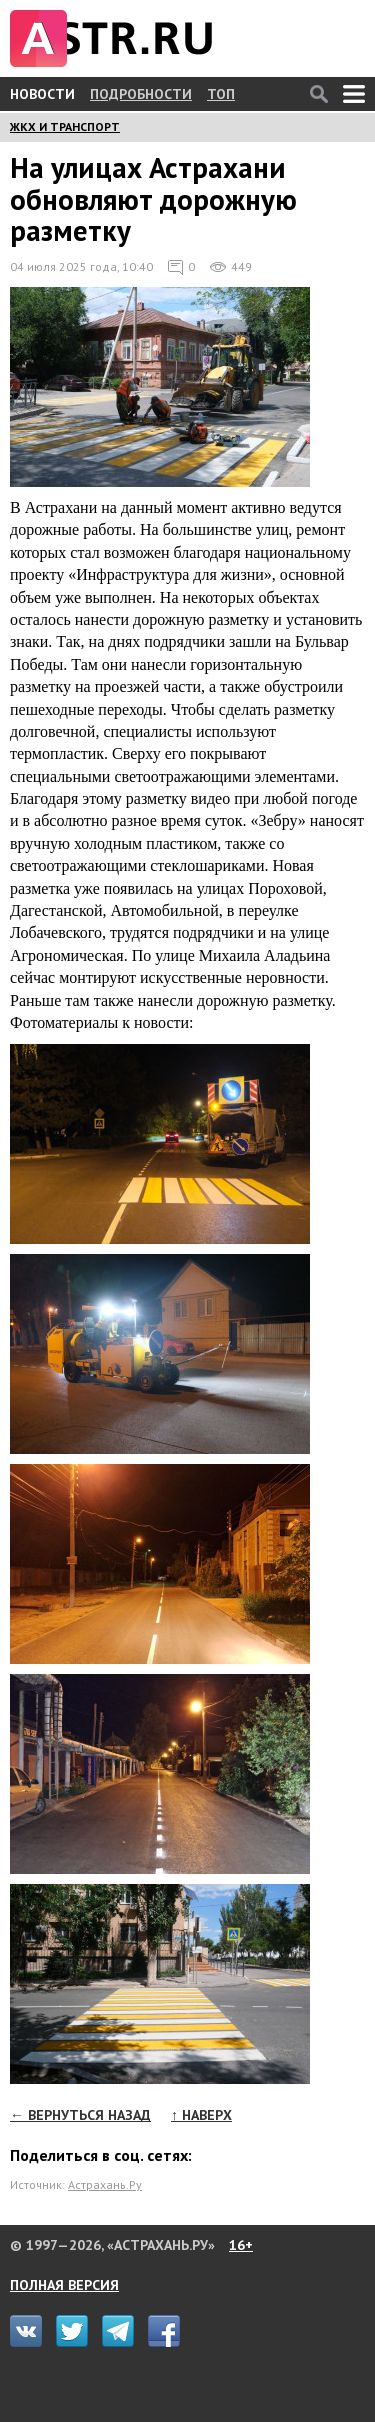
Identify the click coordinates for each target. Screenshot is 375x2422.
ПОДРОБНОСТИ (141, 94)
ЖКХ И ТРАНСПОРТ (65, 126)
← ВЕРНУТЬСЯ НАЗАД (80, 2115)
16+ (241, 2245)
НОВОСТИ (42, 94)
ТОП (221, 94)
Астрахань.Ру (105, 2184)
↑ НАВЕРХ (201, 2115)
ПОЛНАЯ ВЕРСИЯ (64, 2285)
